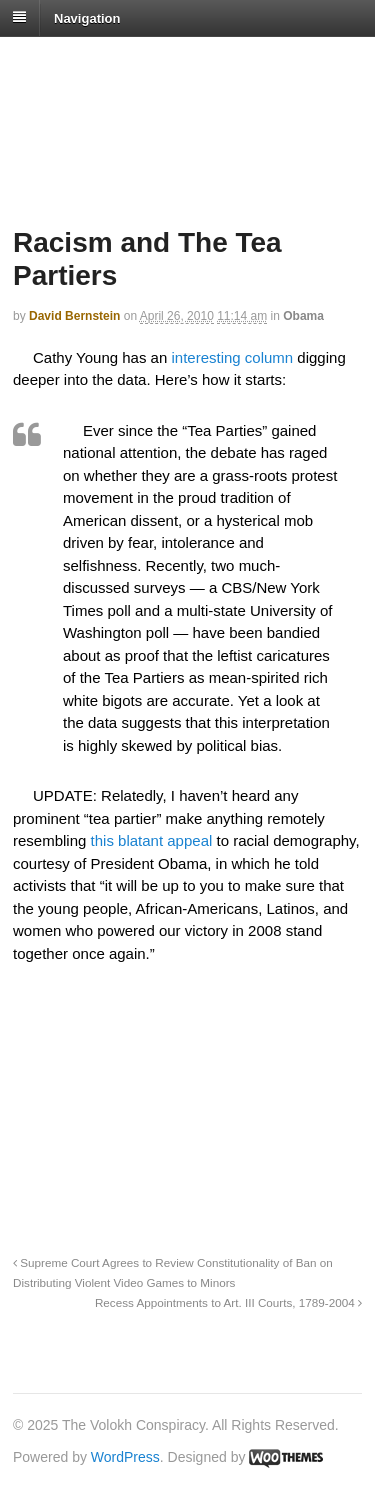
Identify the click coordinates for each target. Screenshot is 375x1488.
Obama (303, 316)
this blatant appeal (154, 840)
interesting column (232, 357)
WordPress (125, 1457)
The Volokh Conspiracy (154, 61)
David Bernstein (74, 316)
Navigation (87, 17)
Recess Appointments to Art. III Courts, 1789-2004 (228, 1302)
